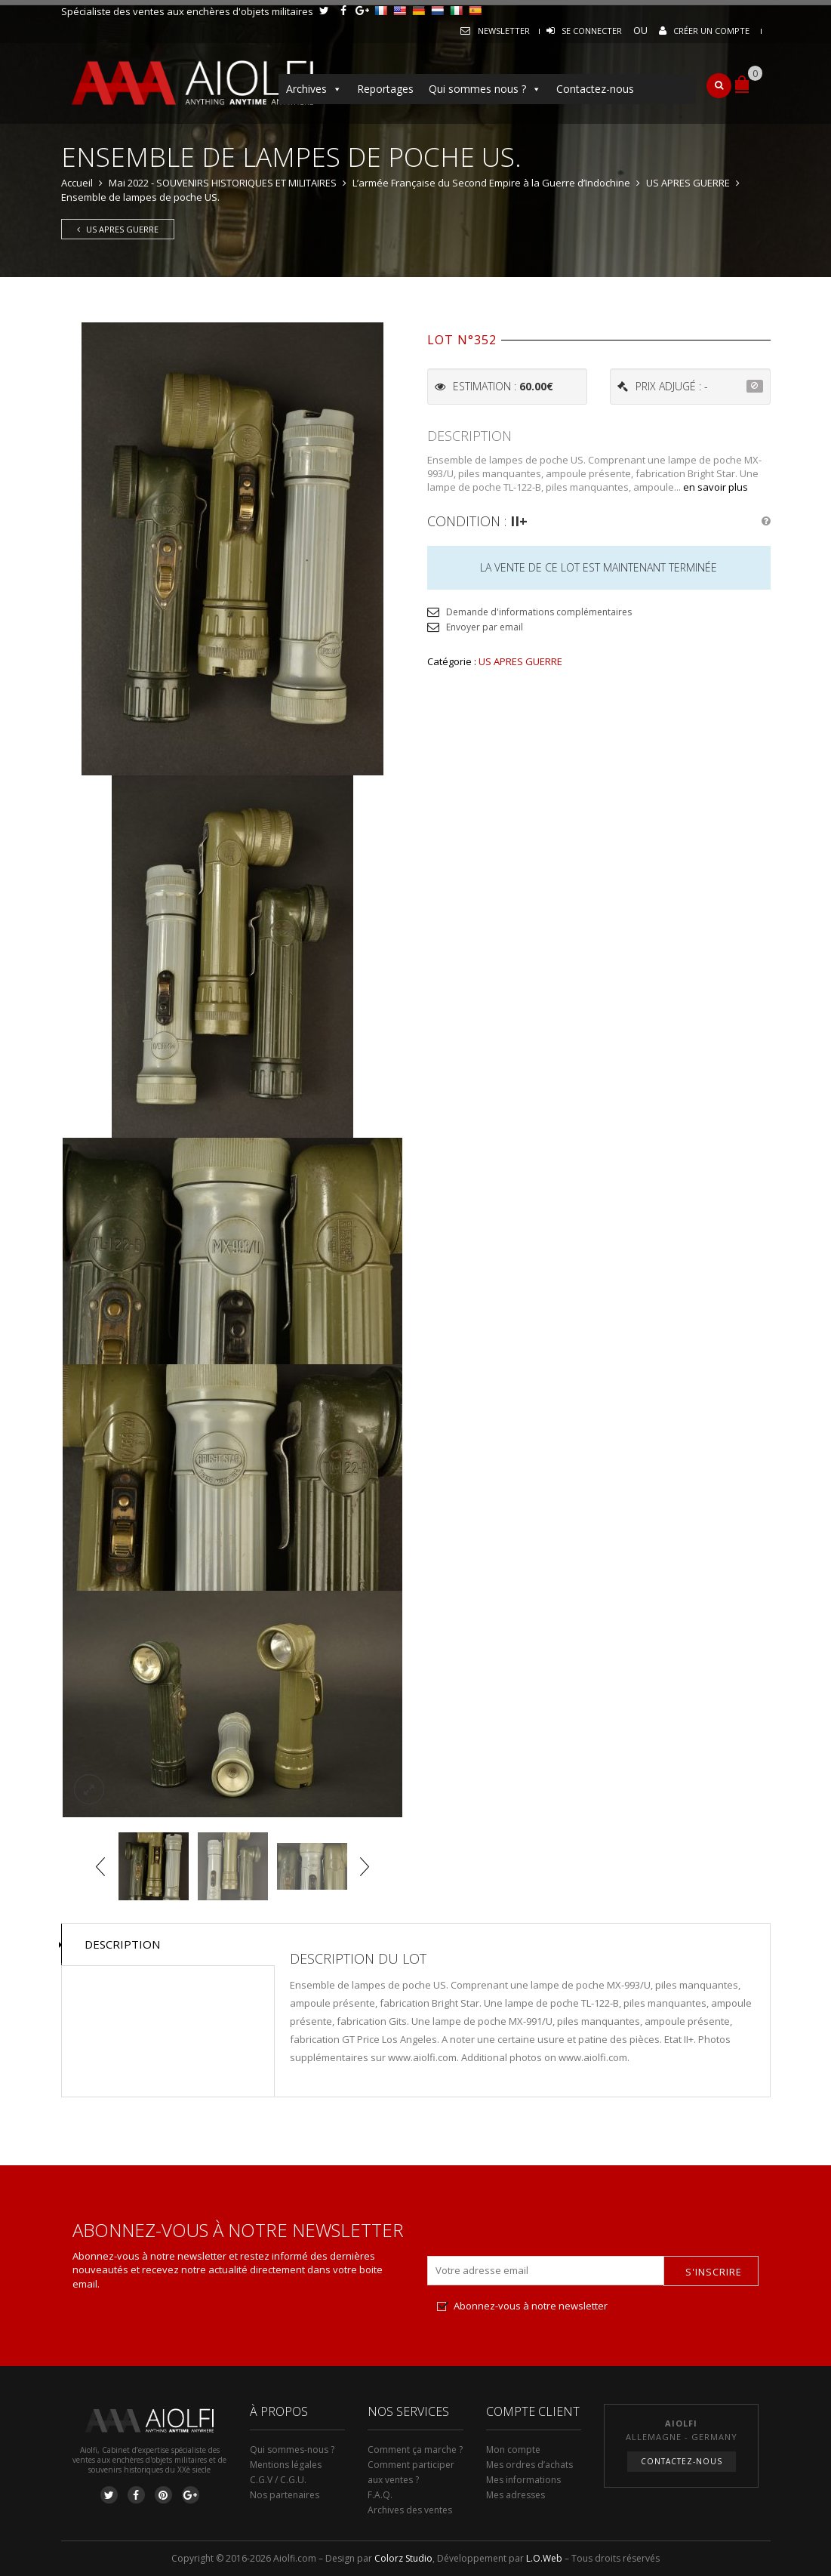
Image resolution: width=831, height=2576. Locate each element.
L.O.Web (544, 2558)
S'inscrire (713, 2272)
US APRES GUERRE (688, 183)
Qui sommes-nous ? (292, 2449)
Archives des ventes (410, 2510)
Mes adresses (515, 2494)
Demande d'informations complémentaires (539, 611)
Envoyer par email (484, 627)
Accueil (77, 183)
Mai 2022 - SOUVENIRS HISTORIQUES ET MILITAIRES (223, 183)
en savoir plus (715, 487)
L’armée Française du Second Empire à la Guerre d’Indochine (491, 183)
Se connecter (592, 30)
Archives (314, 89)
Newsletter (504, 30)
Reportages (385, 89)
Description (122, 1944)
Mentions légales (286, 2464)
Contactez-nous (595, 89)
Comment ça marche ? (415, 2449)
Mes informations (523, 2479)
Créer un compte (711, 30)
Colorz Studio (403, 2558)
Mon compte (513, 2449)
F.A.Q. (380, 2494)
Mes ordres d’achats (529, 2464)
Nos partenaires (284, 2494)
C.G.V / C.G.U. (278, 2479)
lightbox (89, 1789)
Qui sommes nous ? (485, 89)
